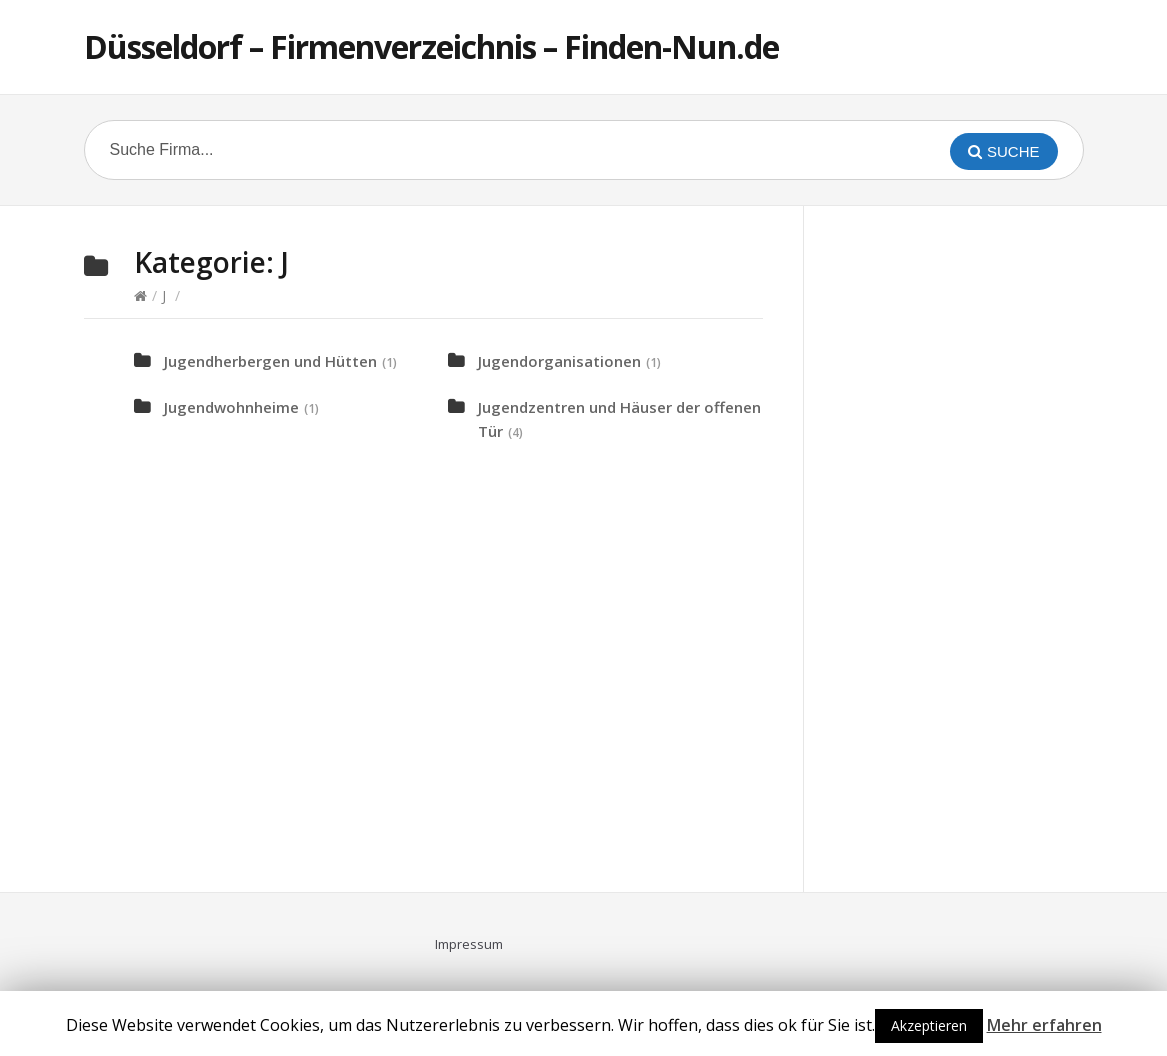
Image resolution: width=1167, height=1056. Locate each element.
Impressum (469, 944)
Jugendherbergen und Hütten (270, 361)
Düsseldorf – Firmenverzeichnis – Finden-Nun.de (431, 46)
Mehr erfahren (1044, 1025)
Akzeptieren (929, 1025)
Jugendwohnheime (231, 407)
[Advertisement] (984, 546)
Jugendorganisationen (559, 361)
